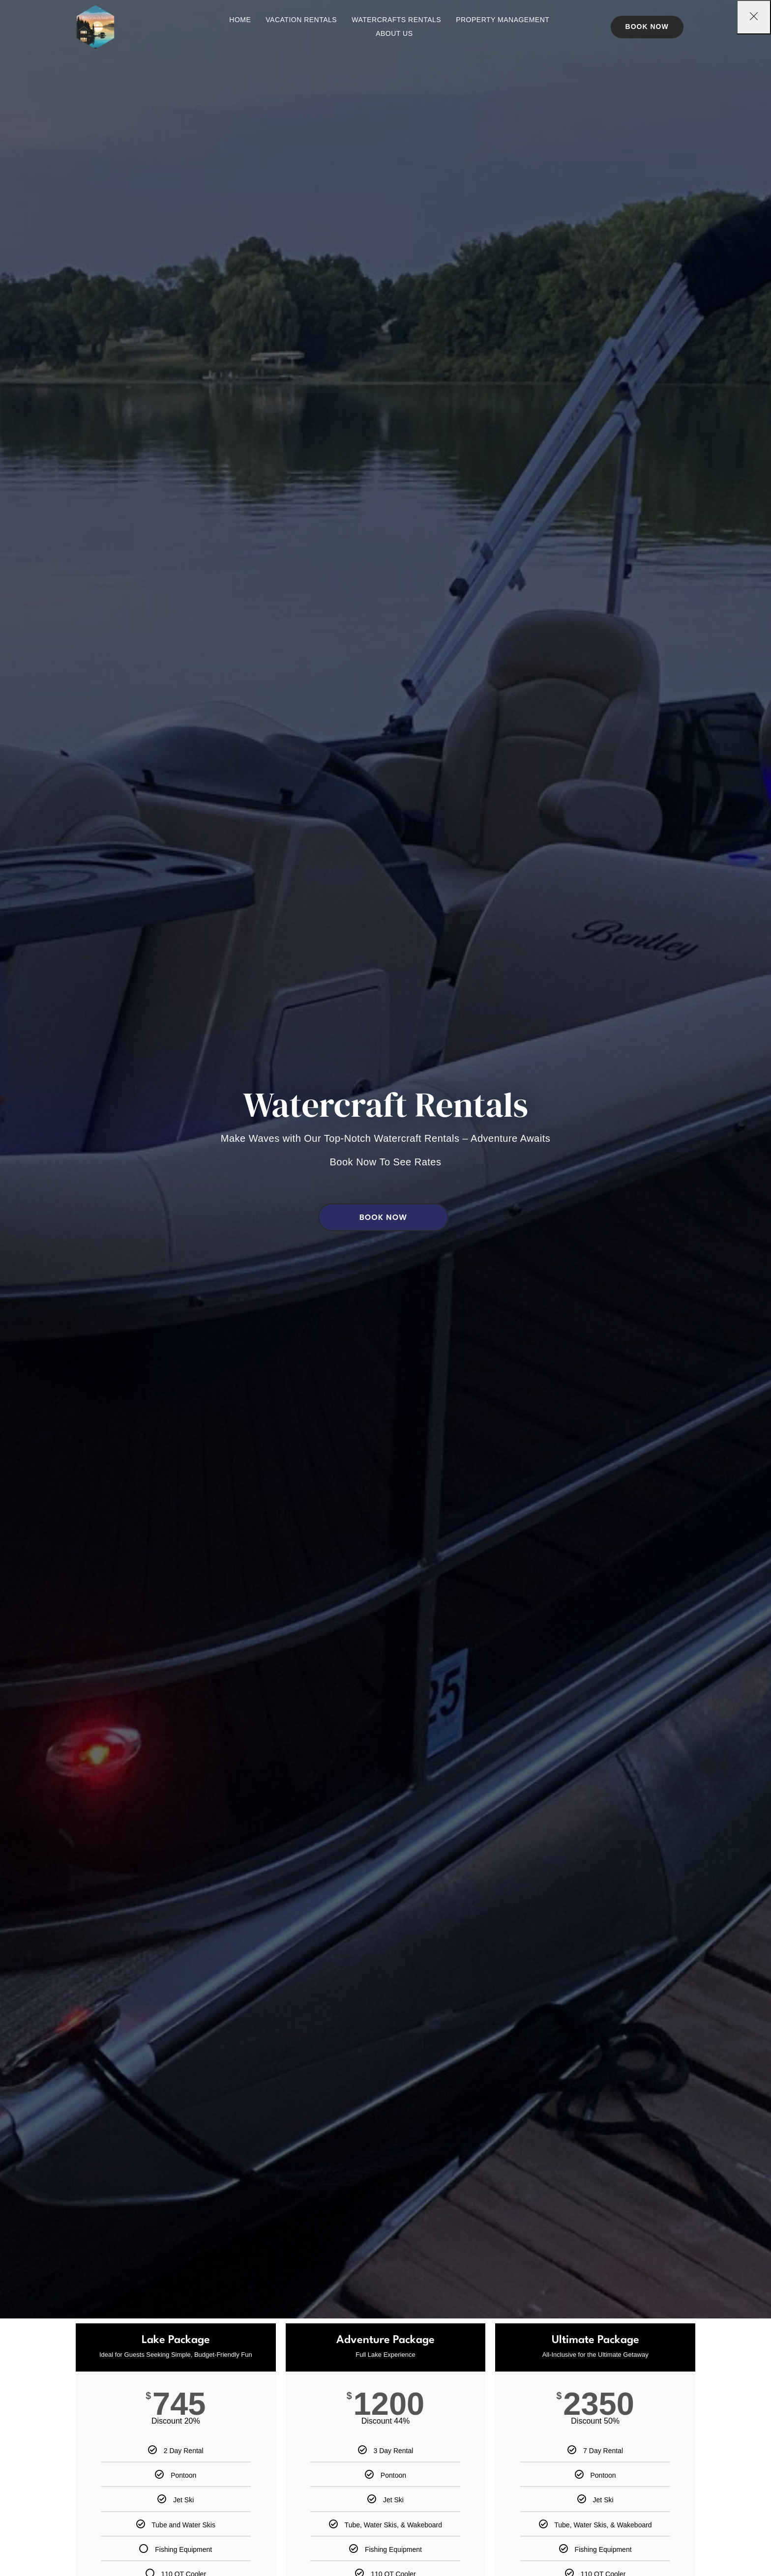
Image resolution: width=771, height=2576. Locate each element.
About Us (394, 33)
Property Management (502, 20)
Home (240, 20)
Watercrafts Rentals (396, 20)
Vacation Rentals (301, 20)
